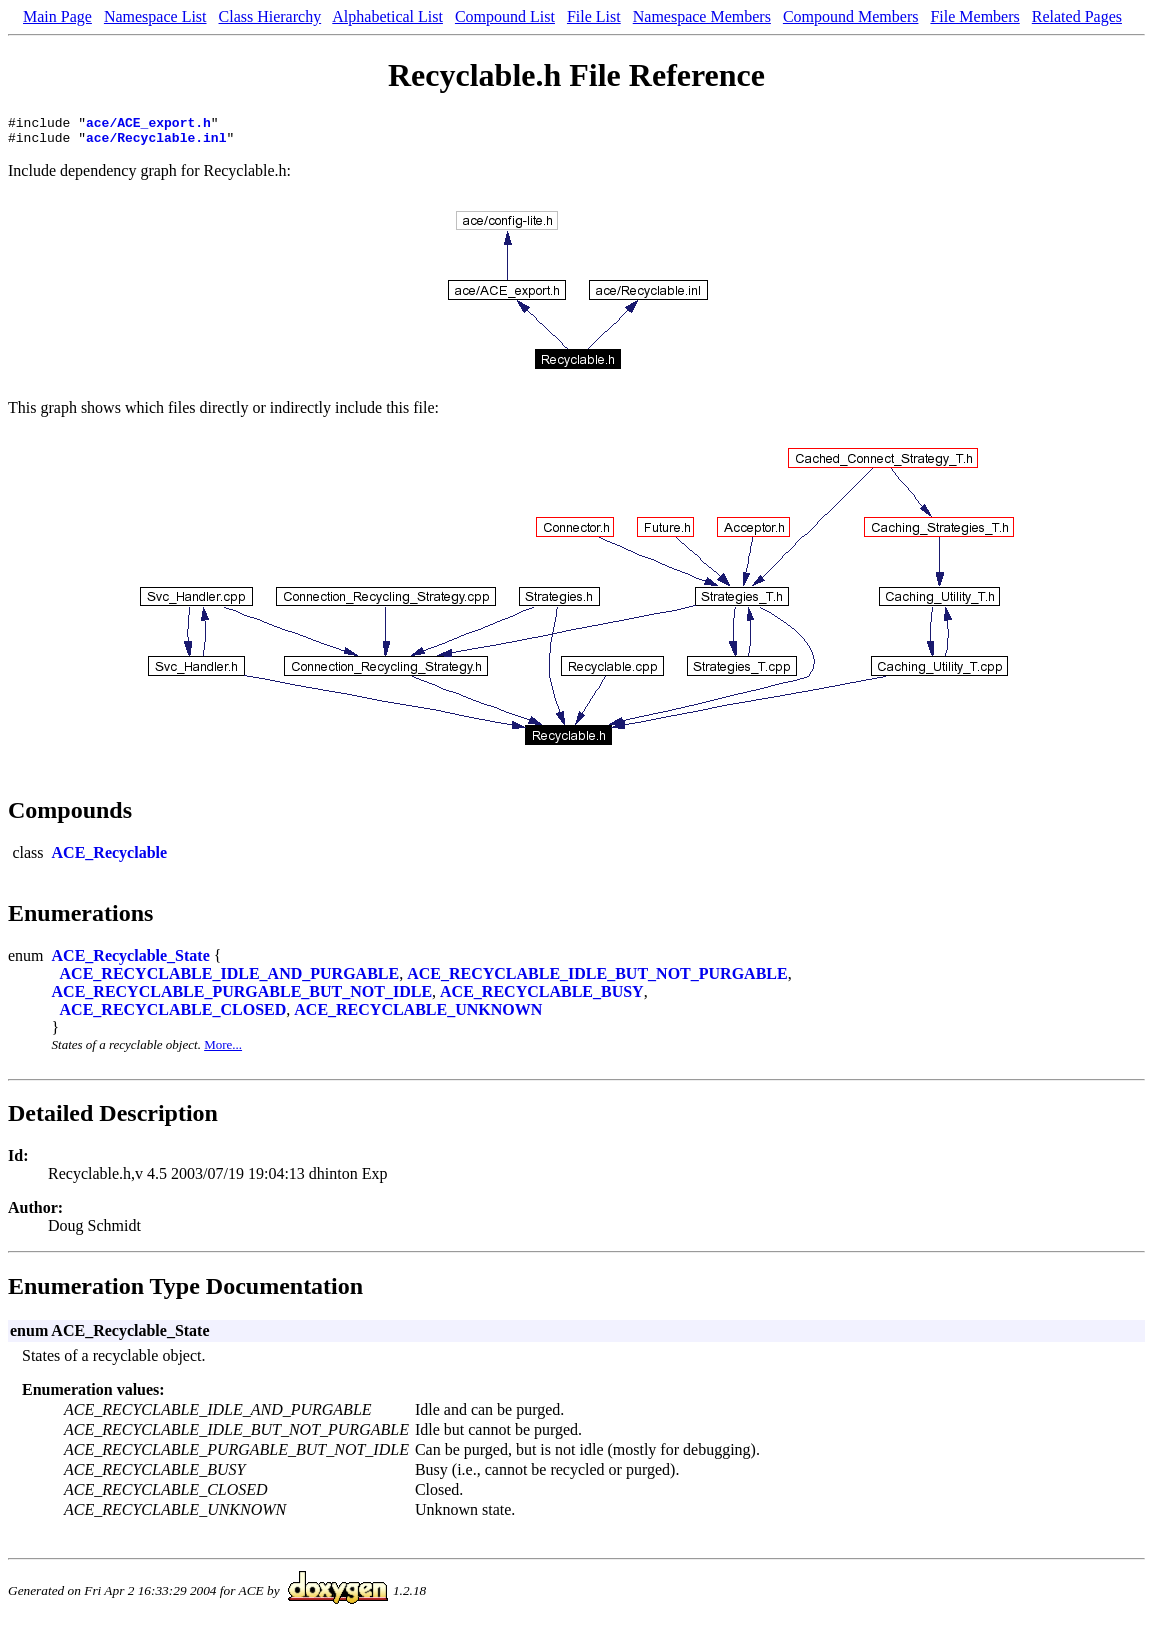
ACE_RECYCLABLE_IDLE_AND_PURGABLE (230, 979)
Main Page (57, 16)
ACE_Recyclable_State (131, 961)
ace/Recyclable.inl (156, 143)
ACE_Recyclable (110, 858)
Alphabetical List (387, 16)
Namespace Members (702, 16)
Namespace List (155, 16)
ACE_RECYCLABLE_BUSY (542, 997)
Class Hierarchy (270, 16)
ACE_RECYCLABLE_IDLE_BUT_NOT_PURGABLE (597, 979)
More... (223, 1050)
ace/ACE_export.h (148, 125)
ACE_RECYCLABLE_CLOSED (173, 1015)
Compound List (505, 16)
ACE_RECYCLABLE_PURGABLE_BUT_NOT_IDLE (242, 997)
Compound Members (851, 16)
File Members (974, 16)
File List (594, 16)
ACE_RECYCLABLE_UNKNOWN (418, 1015)
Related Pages (1077, 16)
